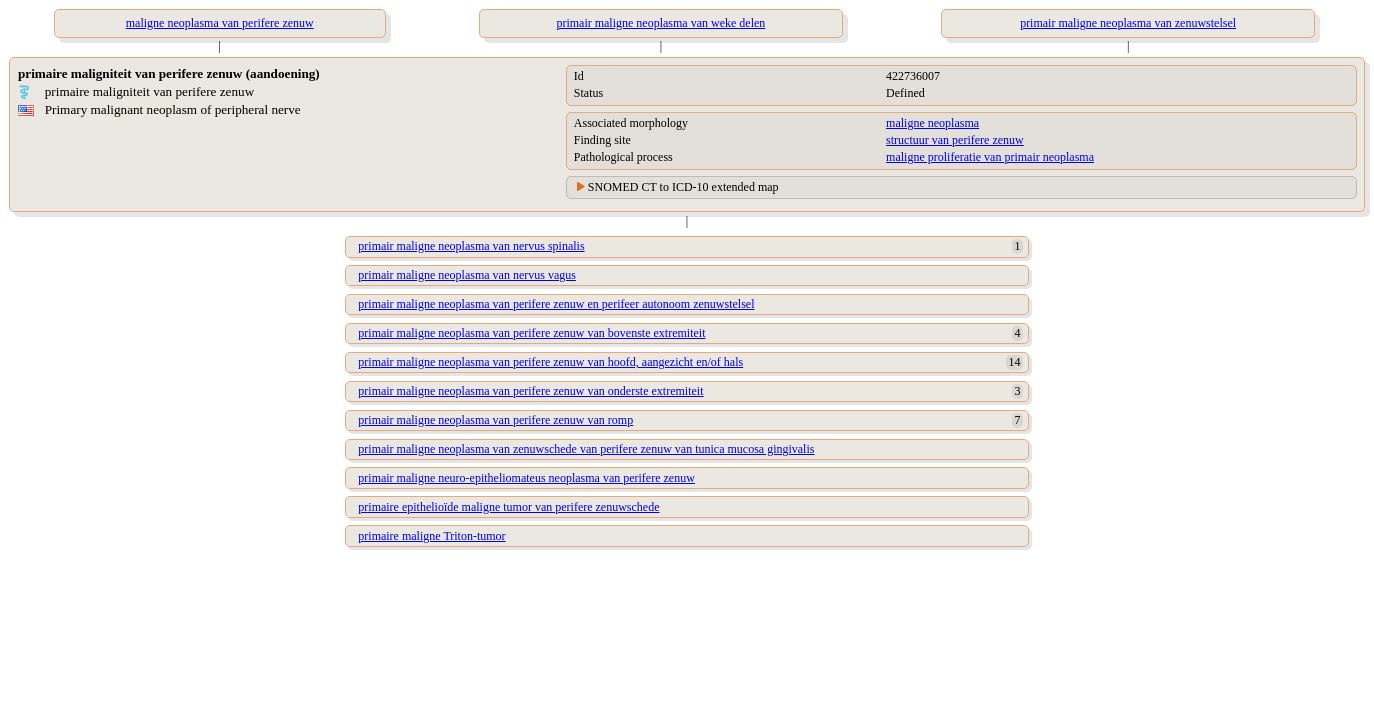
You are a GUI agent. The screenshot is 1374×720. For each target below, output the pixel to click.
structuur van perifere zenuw (955, 140)
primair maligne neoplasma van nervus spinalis (471, 246)
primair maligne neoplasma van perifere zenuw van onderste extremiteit (530, 391)
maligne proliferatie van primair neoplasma (990, 157)
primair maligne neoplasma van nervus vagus (467, 275)
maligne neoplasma (932, 123)
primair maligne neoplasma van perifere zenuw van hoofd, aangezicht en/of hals (550, 362)
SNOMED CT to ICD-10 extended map (683, 187)
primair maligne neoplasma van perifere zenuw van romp (495, 420)
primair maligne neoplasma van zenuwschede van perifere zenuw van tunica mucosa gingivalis (586, 449)
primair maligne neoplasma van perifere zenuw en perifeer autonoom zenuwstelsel (556, 304)
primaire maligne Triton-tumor (431, 536)
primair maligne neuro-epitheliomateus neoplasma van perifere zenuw (526, 478)
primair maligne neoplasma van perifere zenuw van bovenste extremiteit (531, 333)
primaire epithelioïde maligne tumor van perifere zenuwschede (508, 507)
